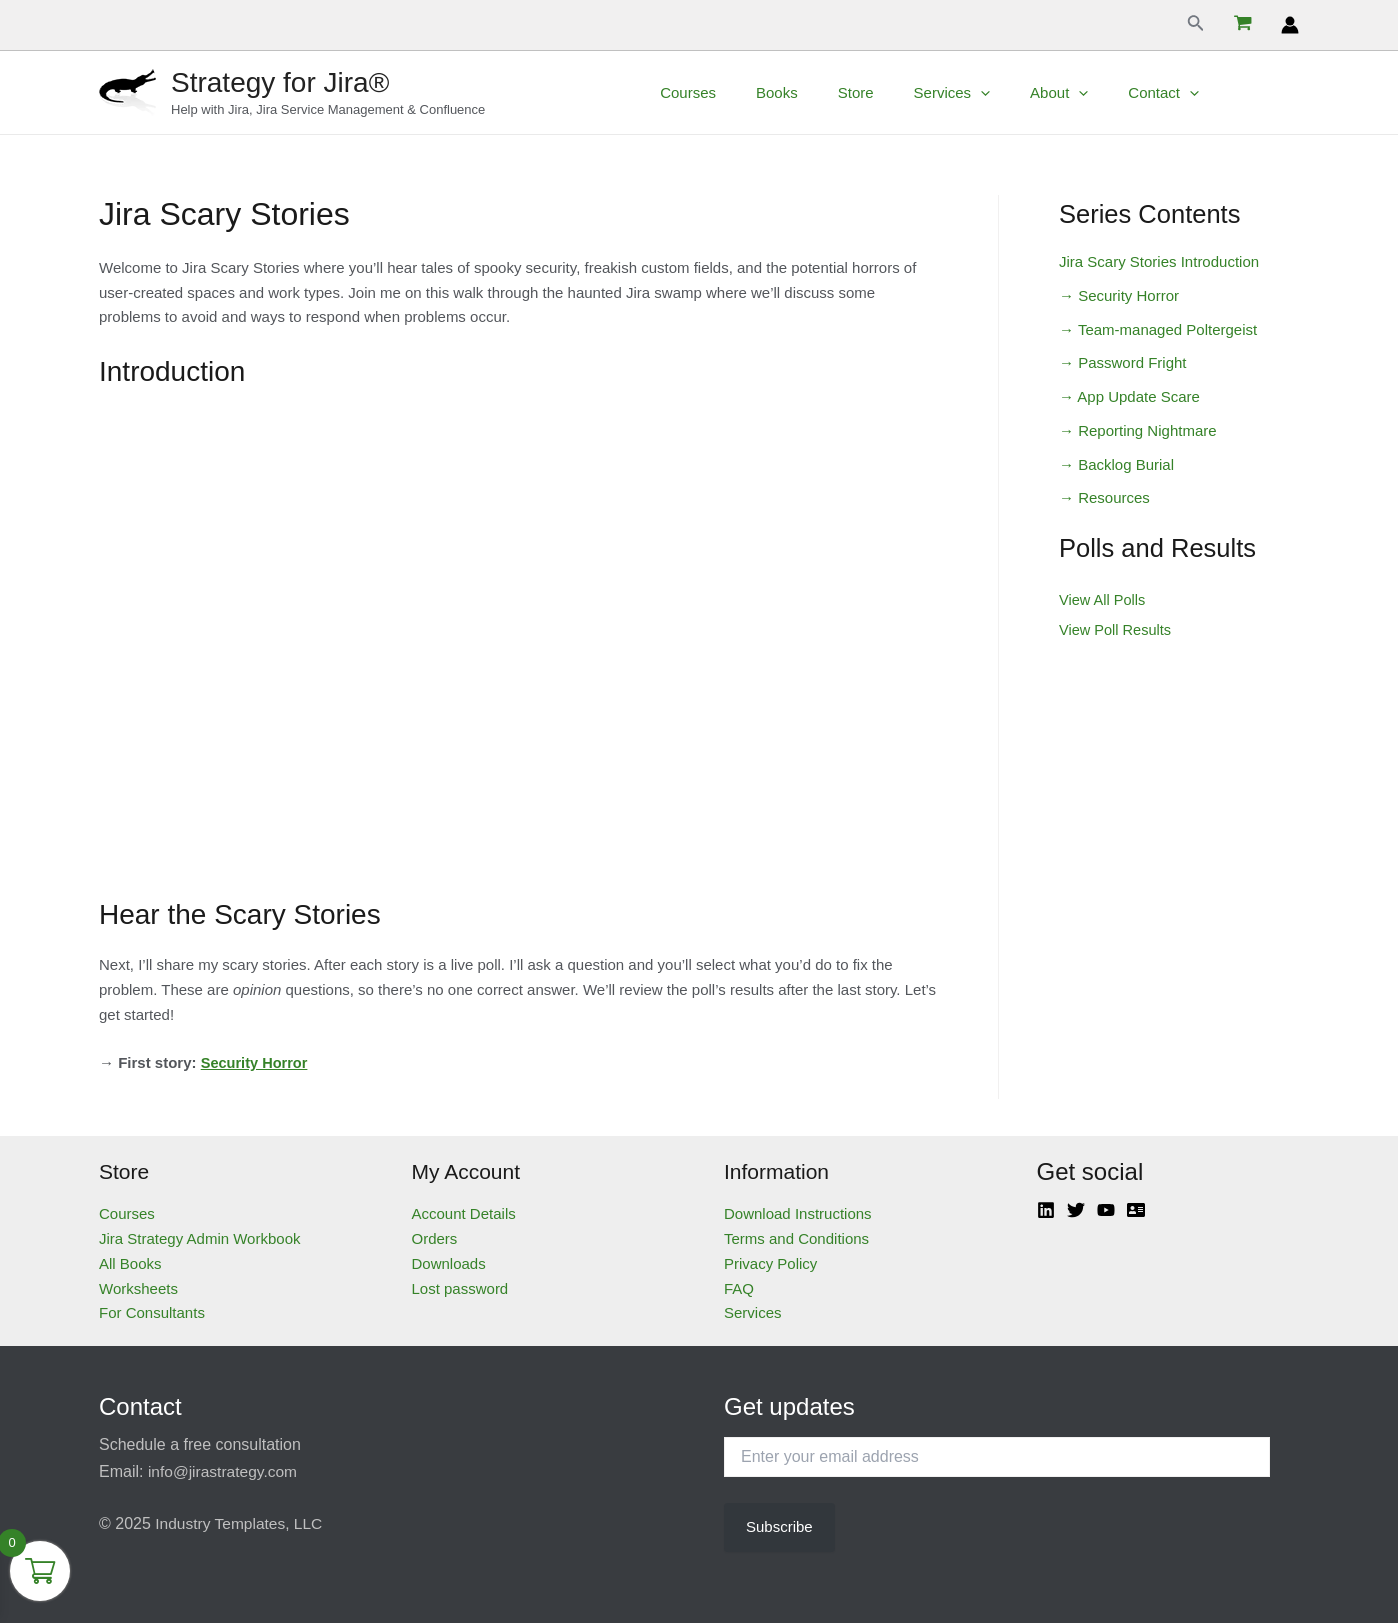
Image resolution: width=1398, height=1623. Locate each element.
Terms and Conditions (796, 1238)
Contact (1188, 93)
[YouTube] (1106, 1210)
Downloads (449, 1263)
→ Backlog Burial (1116, 464)
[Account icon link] (1290, 25)
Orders (435, 1238)
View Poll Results (1117, 629)
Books (842, 92)
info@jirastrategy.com (225, 1471)
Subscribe (779, 1526)
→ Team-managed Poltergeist (1158, 329)
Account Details (464, 1213)
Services (997, 93)
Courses (763, 92)
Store (911, 92)
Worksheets (138, 1288)
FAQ (739, 1288)
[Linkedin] (1046, 1210)
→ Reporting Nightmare (1138, 430)
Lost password (460, 1288)
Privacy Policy (770, 1263)
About (1094, 93)
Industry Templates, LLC (241, 1523)
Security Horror (256, 1062)
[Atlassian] (1136, 1210)
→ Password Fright (1123, 362)
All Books (130, 1263)
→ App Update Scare (1129, 396)
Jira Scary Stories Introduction (1159, 261)
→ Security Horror (1119, 295)
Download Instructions (798, 1213)
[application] (1025, 93)
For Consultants (152, 1312)
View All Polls (1103, 599)
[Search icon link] (1196, 25)
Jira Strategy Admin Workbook (199, 1238)
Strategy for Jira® (280, 82)
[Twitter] (1076, 1210)
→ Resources (1104, 497)
